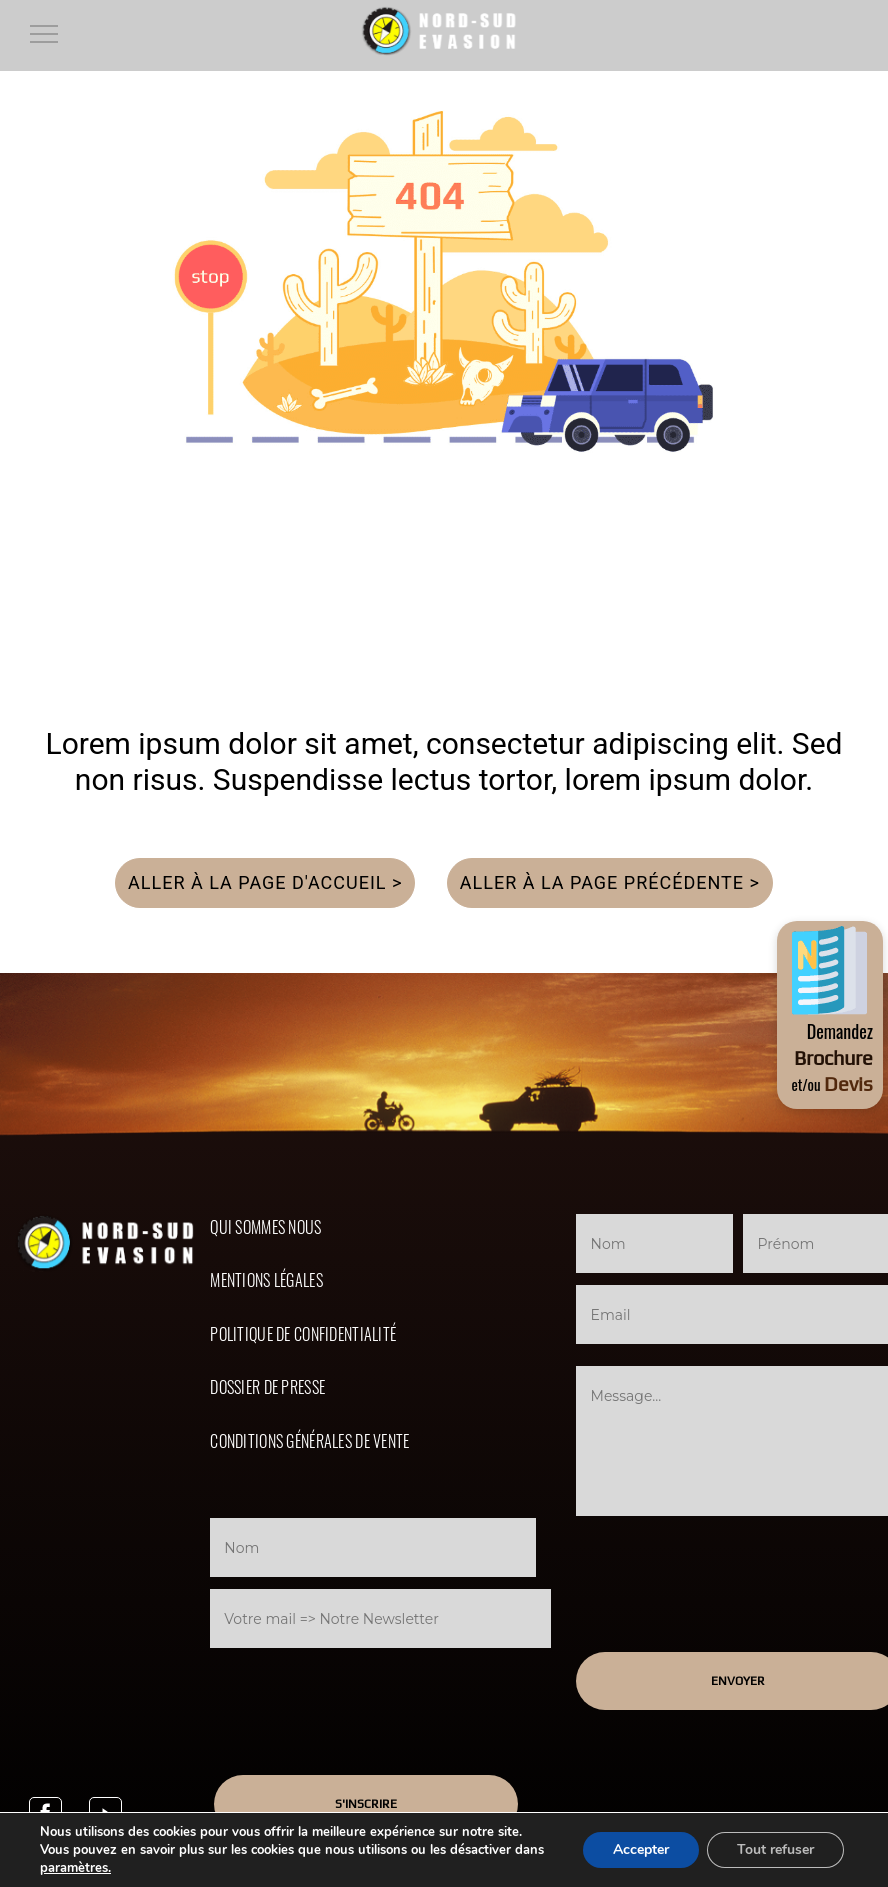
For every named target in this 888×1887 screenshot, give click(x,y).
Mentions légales (266, 1280)
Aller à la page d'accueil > (265, 882)
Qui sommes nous (265, 1227)
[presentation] (376, 1692)
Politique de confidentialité (303, 1334)
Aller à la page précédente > (610, 882)
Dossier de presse (267, 1387)
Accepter (641, 1849)
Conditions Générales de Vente (309, 1441)
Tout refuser (775, 1849)
